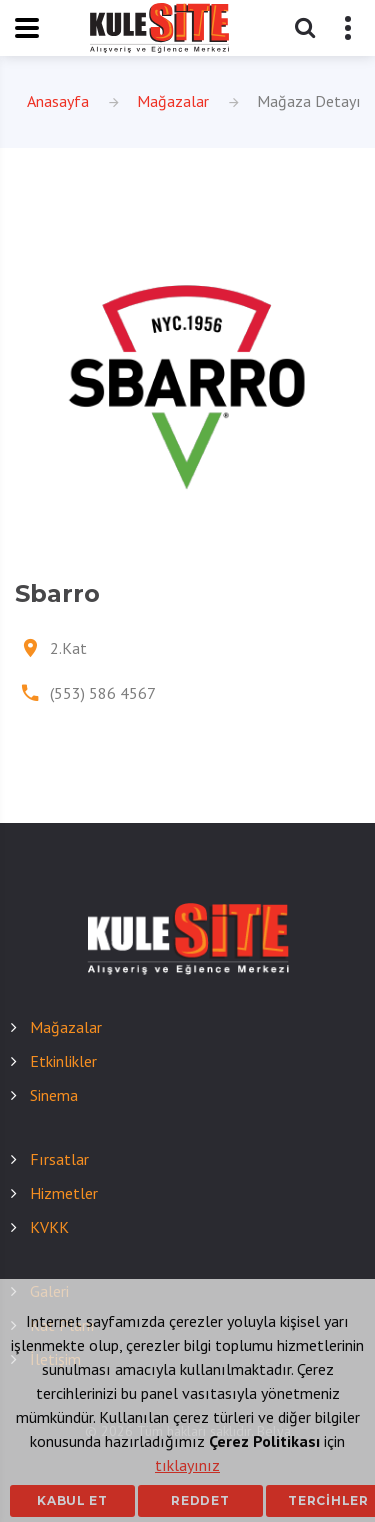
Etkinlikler (63, 1061)
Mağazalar (173, 101)
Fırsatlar (59, 1159)
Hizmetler (64, 1193)
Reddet (200, 1500)
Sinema (54, 1095)
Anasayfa (58, 101)
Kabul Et (72, 1500)
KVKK (49, 1227)
